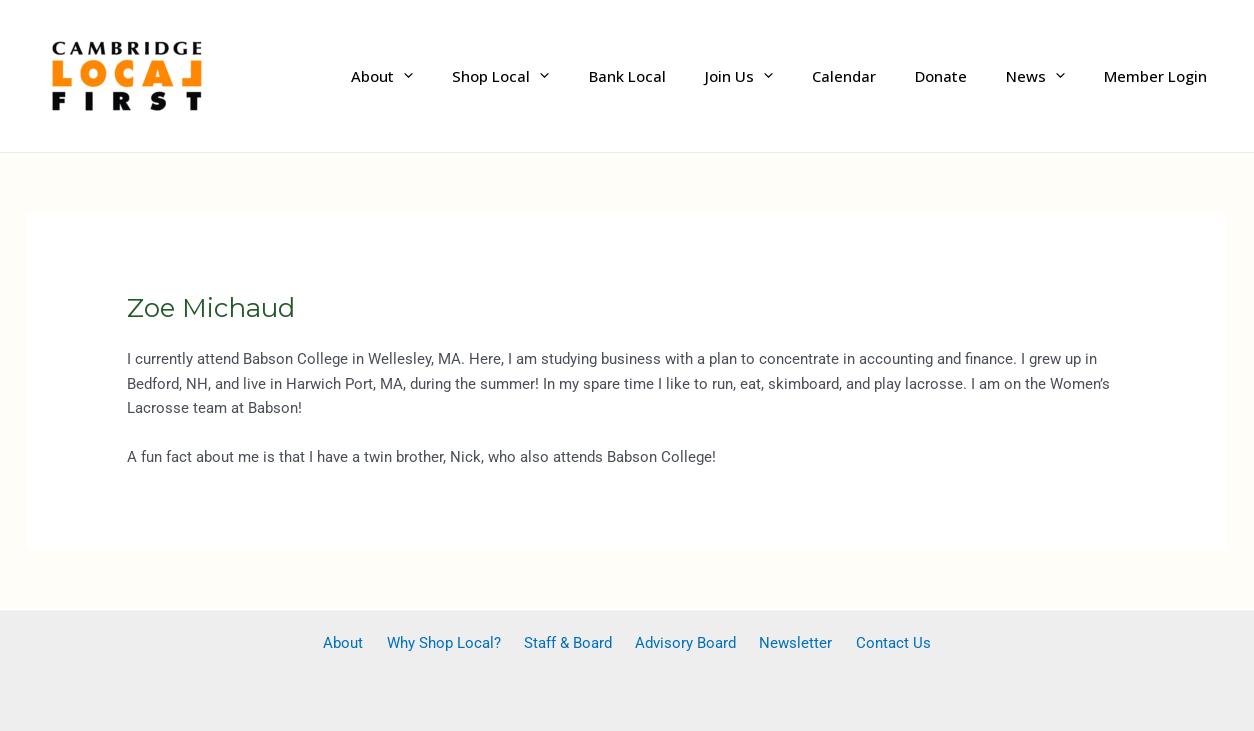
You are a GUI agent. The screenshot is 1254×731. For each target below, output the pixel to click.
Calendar (876, 76)
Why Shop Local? (456, 643)
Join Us (780, 76)
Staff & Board (572, 643)
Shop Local (560, 76)
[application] (472, 76)
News (1049, 76)
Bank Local (677, 76)
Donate (964, 76)
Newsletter (783, 643)
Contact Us (872, 643)
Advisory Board (681, 643)
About (451, 76)
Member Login (1160, 76)
